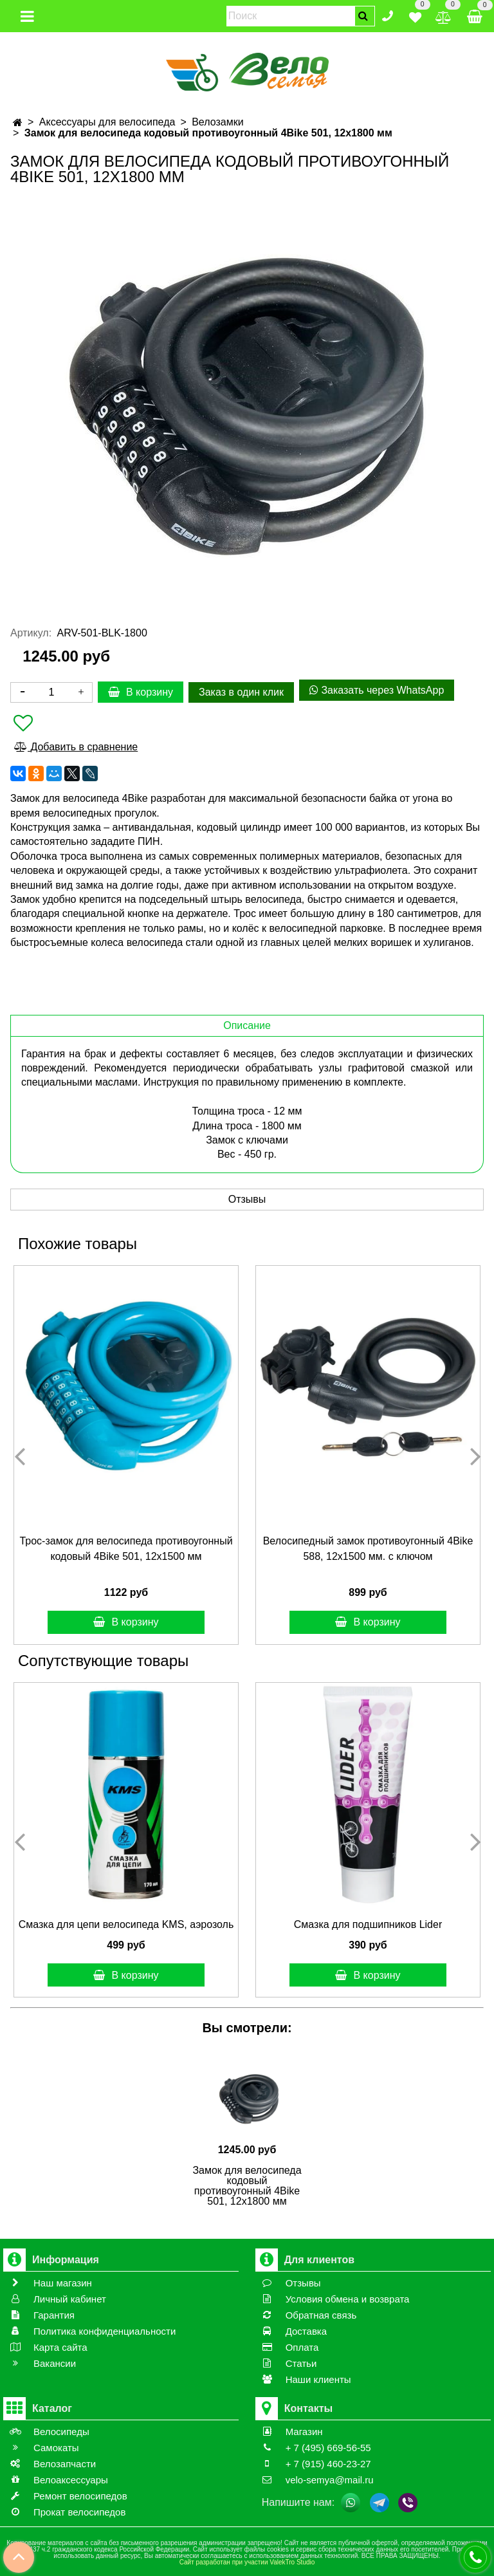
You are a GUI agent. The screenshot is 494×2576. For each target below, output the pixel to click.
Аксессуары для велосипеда (107, 121)
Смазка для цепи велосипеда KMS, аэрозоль (126, 1924)
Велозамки (217, 121)
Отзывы (247, 1199)
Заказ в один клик (241, 692)
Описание (247, 1025)
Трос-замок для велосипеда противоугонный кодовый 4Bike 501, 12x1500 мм (125, 1548)
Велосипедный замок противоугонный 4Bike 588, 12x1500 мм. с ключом (368, 1548)
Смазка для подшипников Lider (368, 1924)
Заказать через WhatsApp (376, 690)
